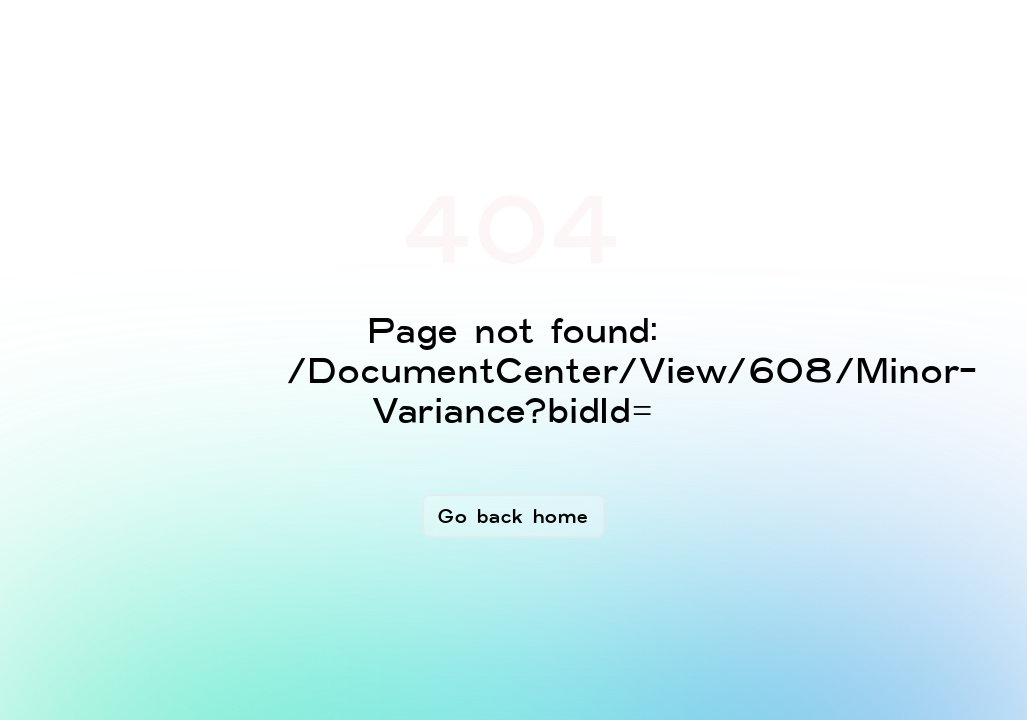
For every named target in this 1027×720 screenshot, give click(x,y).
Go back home (513, 516)
